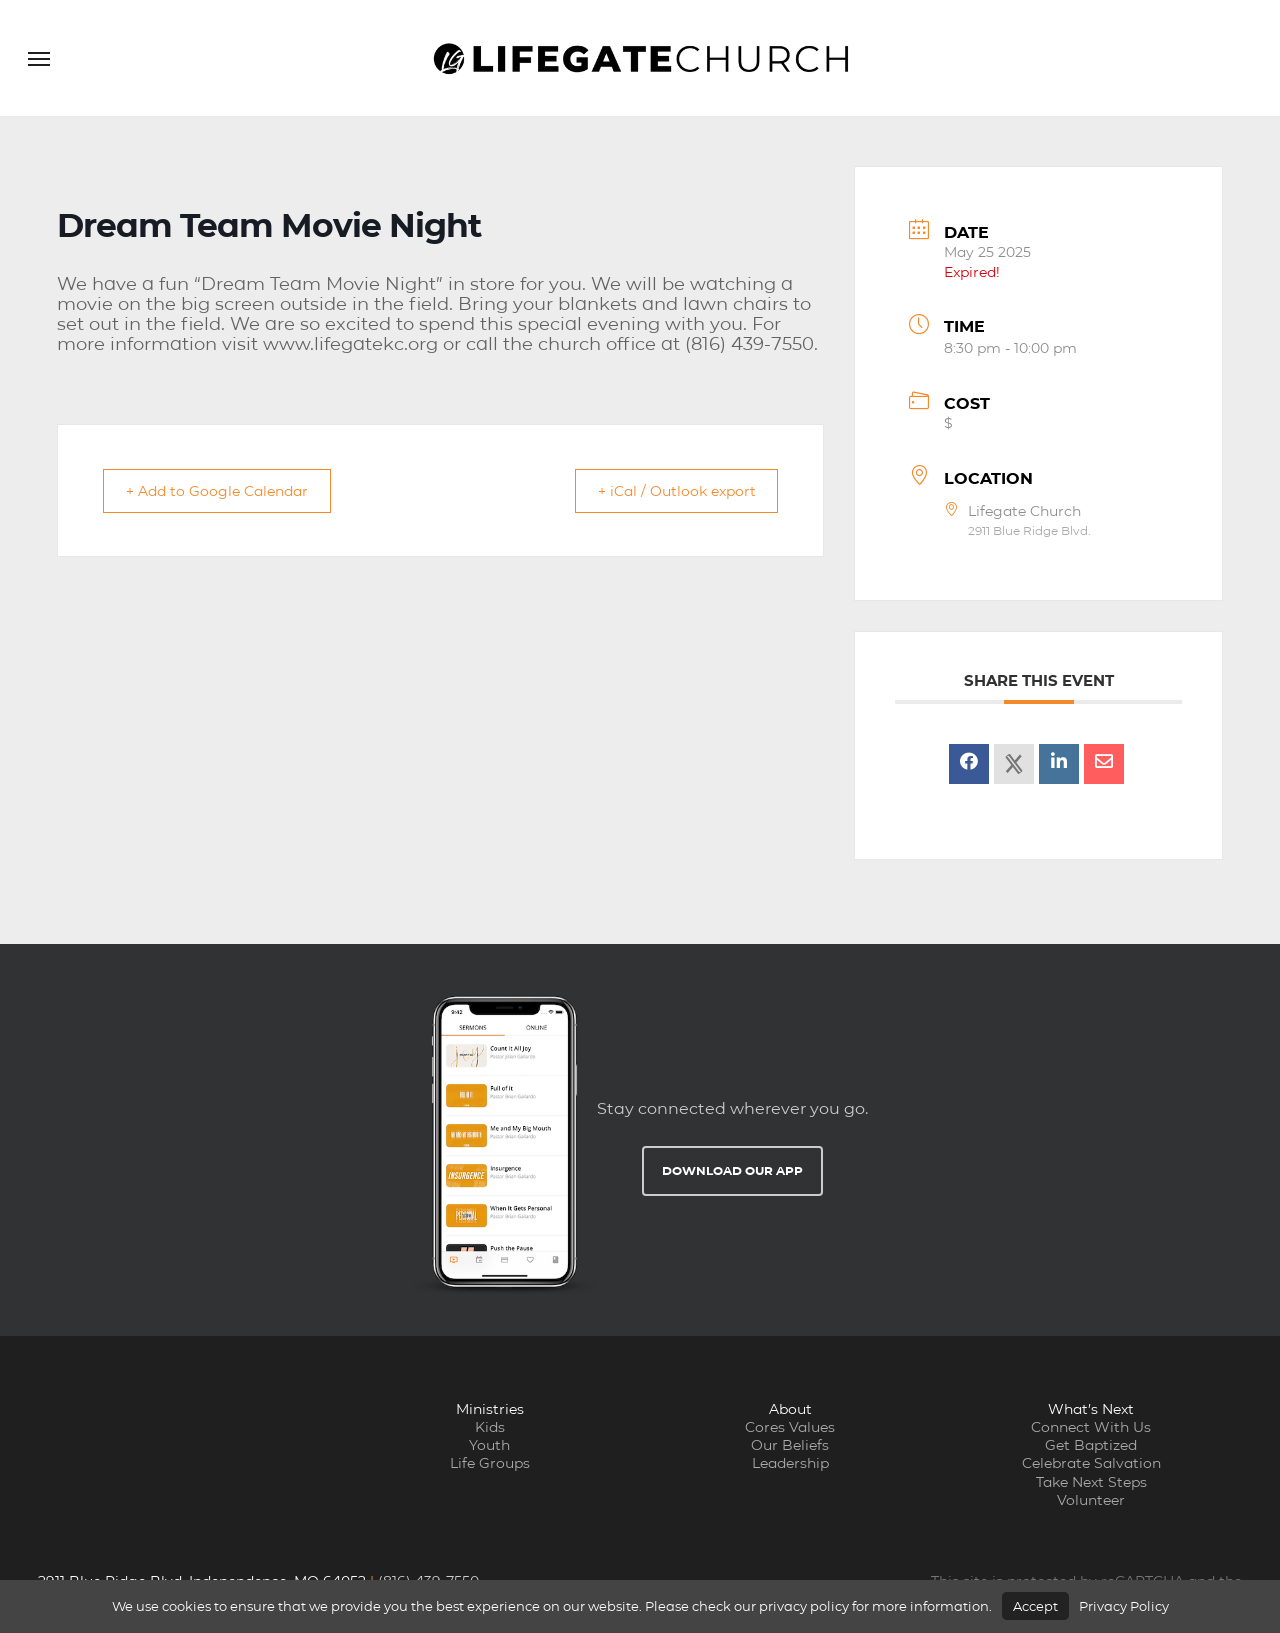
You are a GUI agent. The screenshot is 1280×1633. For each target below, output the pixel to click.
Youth (489, 1445)
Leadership (790, 1463)
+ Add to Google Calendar (229, 490)
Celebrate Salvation (1091, 1463)
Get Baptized (1091, 1445)
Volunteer (1091, 1500)
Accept (1035, 1606)
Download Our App (732, 1170)
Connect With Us (1091, 1427)
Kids (490, 1427)
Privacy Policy (1124, 1606)
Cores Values (790, 1427)
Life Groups (490, 1463)
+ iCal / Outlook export (665, 490)
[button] (39, 58)
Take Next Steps (1091, 1482)
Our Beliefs (790, 1445)
